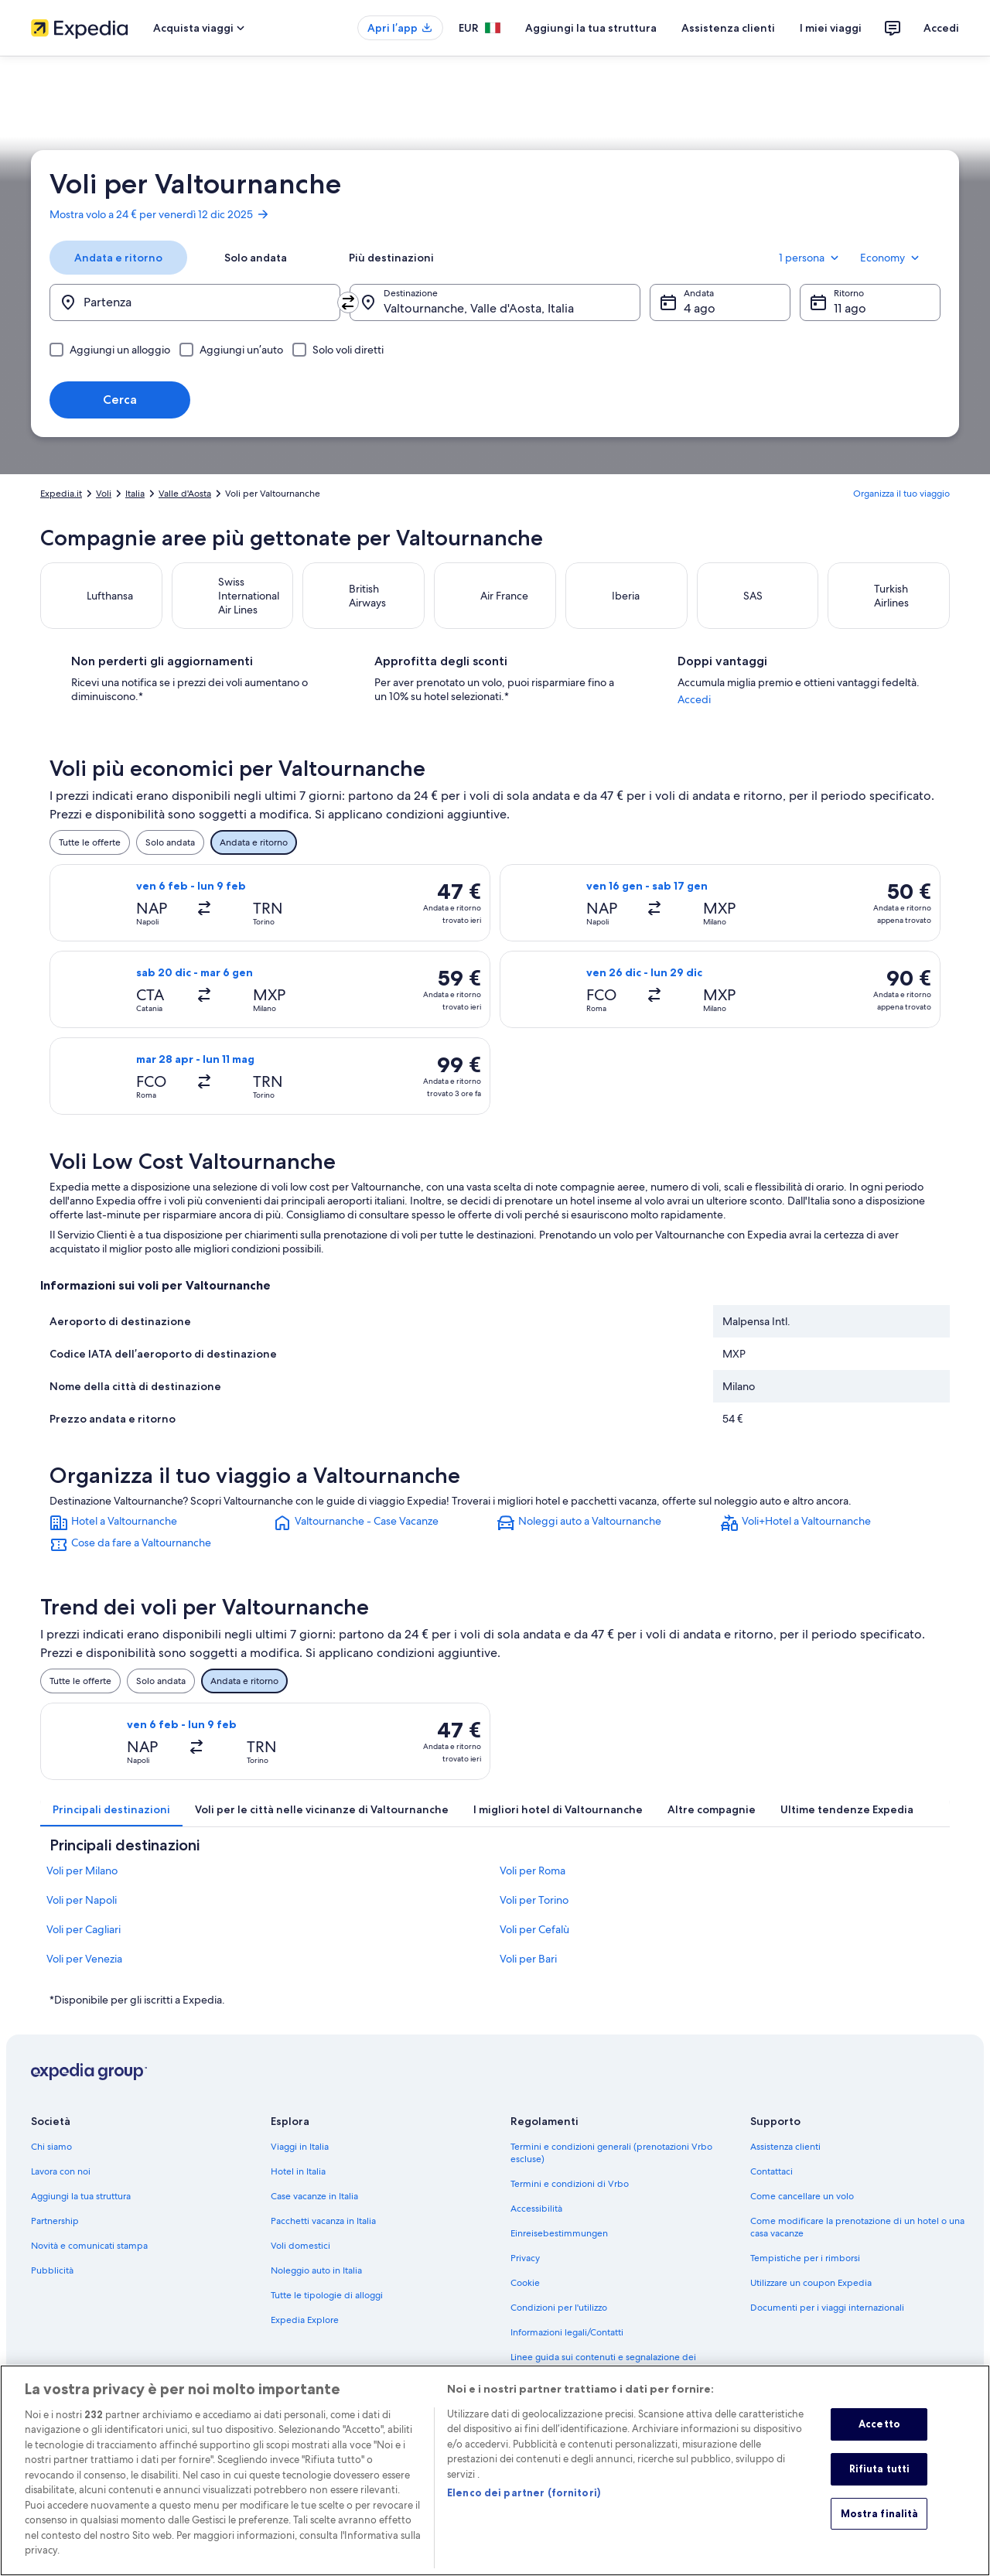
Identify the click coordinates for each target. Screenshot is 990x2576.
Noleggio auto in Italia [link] (316, 2284)
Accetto (879, 2444)
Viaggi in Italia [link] (300, 2160)
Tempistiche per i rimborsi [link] (805, 2272)
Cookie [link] (525, 2297)
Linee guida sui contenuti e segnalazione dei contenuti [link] (603, 2377)
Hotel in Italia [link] (298, 2185)
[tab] (118, 258)
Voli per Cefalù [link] (534, 1943)
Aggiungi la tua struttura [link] (81, 2210)
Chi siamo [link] (51, 2160)
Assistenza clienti (728, 28)
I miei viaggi (831, 28)
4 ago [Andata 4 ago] (699, 308)
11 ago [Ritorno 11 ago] (850, 308)
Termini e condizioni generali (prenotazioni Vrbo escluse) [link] (611, 2166)
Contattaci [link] (771, 2185)
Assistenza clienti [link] (785, 2160)
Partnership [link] (55, 2235)
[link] (160, 1537)
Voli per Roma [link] (532, 1884)
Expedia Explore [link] (305, 2334)
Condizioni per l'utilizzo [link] (558, 2321)
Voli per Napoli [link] (81, 1914)
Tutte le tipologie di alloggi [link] (327, 2309)
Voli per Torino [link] (534, 1914)
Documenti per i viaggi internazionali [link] (827, 2321)
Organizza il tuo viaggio (901, 493)
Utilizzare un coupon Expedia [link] (811, 2297)
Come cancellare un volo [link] (802, 2210)
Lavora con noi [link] (60, 2185)
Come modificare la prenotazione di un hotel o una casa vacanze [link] (857, 2241)
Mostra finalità (880, 2533)
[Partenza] (195, 302)
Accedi (941, 28)
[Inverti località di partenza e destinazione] (348, 302)
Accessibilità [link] (536, 2222)
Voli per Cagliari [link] (83, 1943)
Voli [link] (103, 493)
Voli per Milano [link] (82, 1884)
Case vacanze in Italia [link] (314, 2210)
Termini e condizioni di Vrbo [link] (569, 2198)
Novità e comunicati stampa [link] (89, 2259)
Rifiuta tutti (879, 2488)
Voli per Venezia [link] (84, 1973)
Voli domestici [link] (300, 2259)
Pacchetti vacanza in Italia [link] (323, 2235)
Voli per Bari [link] (528, 1973)
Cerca (120, 399)
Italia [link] (135, 493)
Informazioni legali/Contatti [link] (566, 2346)
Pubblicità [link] (52, 2284)
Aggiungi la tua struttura (591, 28)
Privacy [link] (525, 2272)
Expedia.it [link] (61, 493)
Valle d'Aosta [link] (185, 493)
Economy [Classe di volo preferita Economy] (891, 258)
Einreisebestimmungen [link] (559, 2247)
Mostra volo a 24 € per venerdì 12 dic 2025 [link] (160, 214)
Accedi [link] (731, 713)
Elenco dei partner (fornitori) (523, 2512)
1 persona (810, 258)
